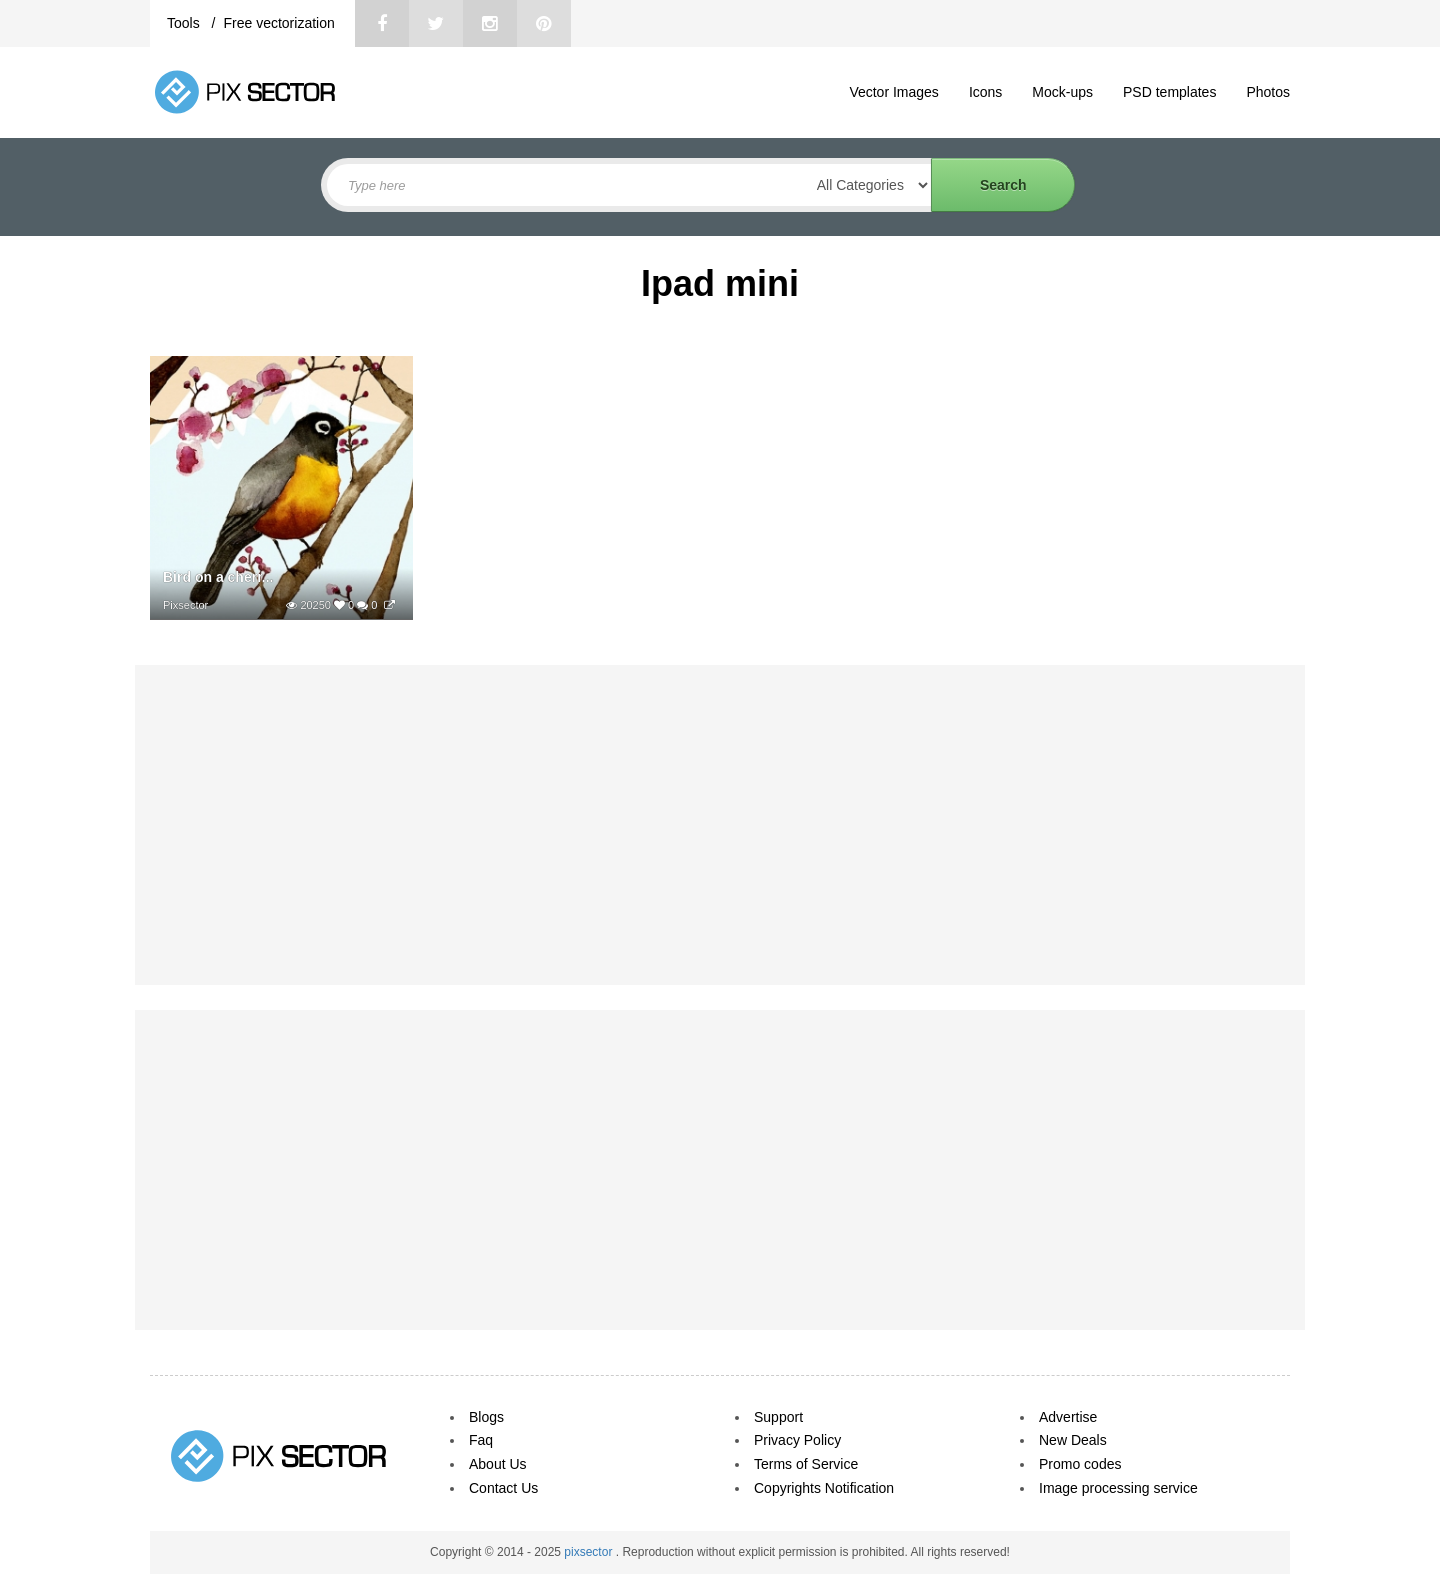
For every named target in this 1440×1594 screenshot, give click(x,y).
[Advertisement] (720, 825)
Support (778, 1417)
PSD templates (1169, 92)
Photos (1268, 92)
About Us (498, 1464)
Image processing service (1118, 1488)
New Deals (1073, 1440)
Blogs (486, 1417)
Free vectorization (278, 23)
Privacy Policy (797, 1440)
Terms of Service (806, 1464)
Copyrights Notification (824, 1488)
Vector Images (894, 92)
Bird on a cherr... (218, 577)
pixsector (589, 1552)
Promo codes (1080, 1464)
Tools (185, 23)
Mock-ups (1062, 92)
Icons (985, 92)
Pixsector (185, 605)
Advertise (1068, 1417)
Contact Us (503, 1488)
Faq (481, 1440)
